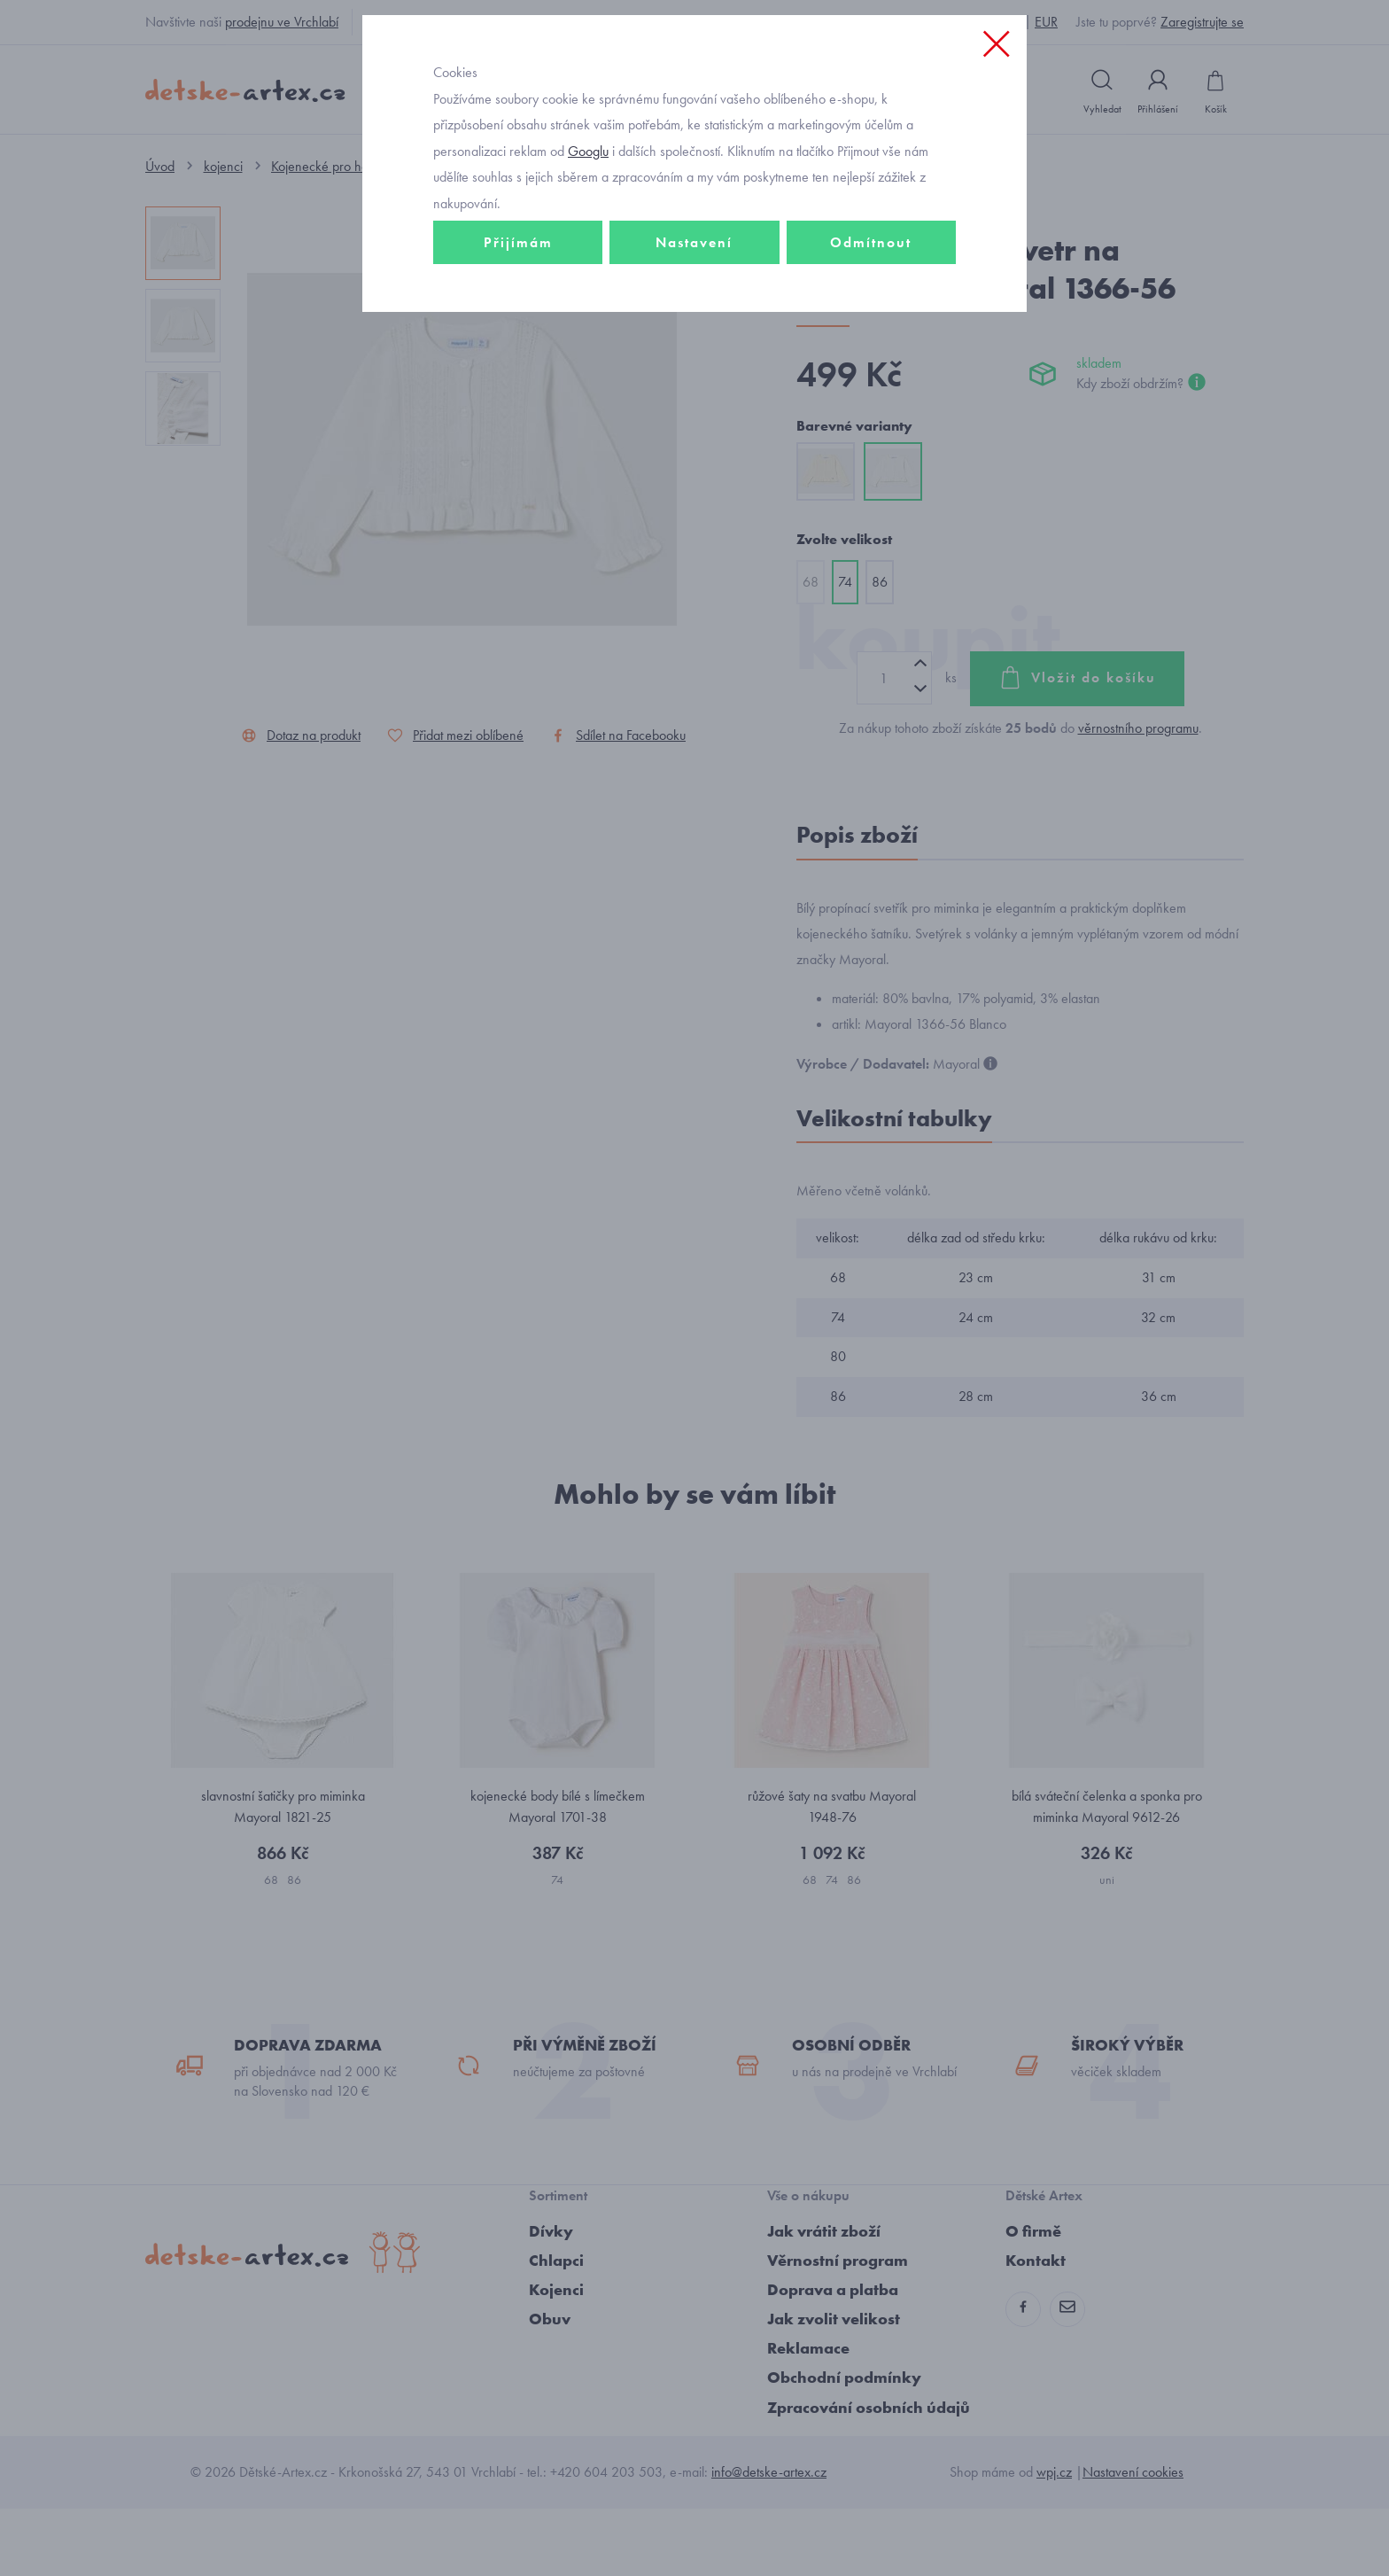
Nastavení (694, 360)
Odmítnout (871, 360)
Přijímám (518, 360)
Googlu (588, 269)
